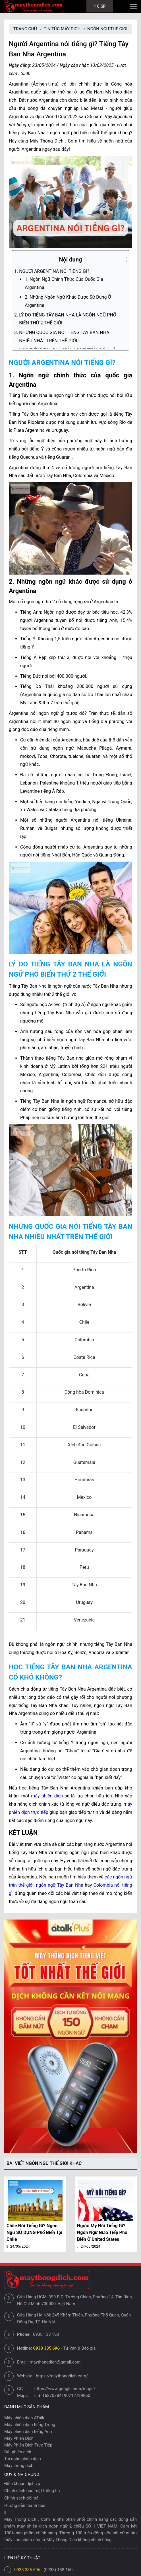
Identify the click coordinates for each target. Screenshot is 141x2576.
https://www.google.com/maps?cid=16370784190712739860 (65, 2392)
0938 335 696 (27, 2569)
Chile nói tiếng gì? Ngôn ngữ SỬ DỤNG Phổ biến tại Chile (34, 2232)
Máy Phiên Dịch (19, 2438)
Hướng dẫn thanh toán (25, 2505)
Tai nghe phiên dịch (22, 2458)
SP (99, 6)
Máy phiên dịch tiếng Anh (28, 2431)
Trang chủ (25, 28)
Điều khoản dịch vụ (22, 2483)
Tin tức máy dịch (62, 28)
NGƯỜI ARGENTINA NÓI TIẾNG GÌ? (54, 271)
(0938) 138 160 (57, 2569)
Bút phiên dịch (17, 2451)
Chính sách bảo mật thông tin (32, 2490)
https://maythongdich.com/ (62, 2376)
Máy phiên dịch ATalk (24, 2417)
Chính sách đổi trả (21, 2498)
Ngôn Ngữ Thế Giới (107, 28)
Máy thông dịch (18, 2465)
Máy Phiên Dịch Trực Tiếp (28, 2445)
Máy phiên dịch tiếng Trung (29, 2424)
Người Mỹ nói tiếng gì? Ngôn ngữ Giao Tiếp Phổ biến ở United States (102, 2232)
